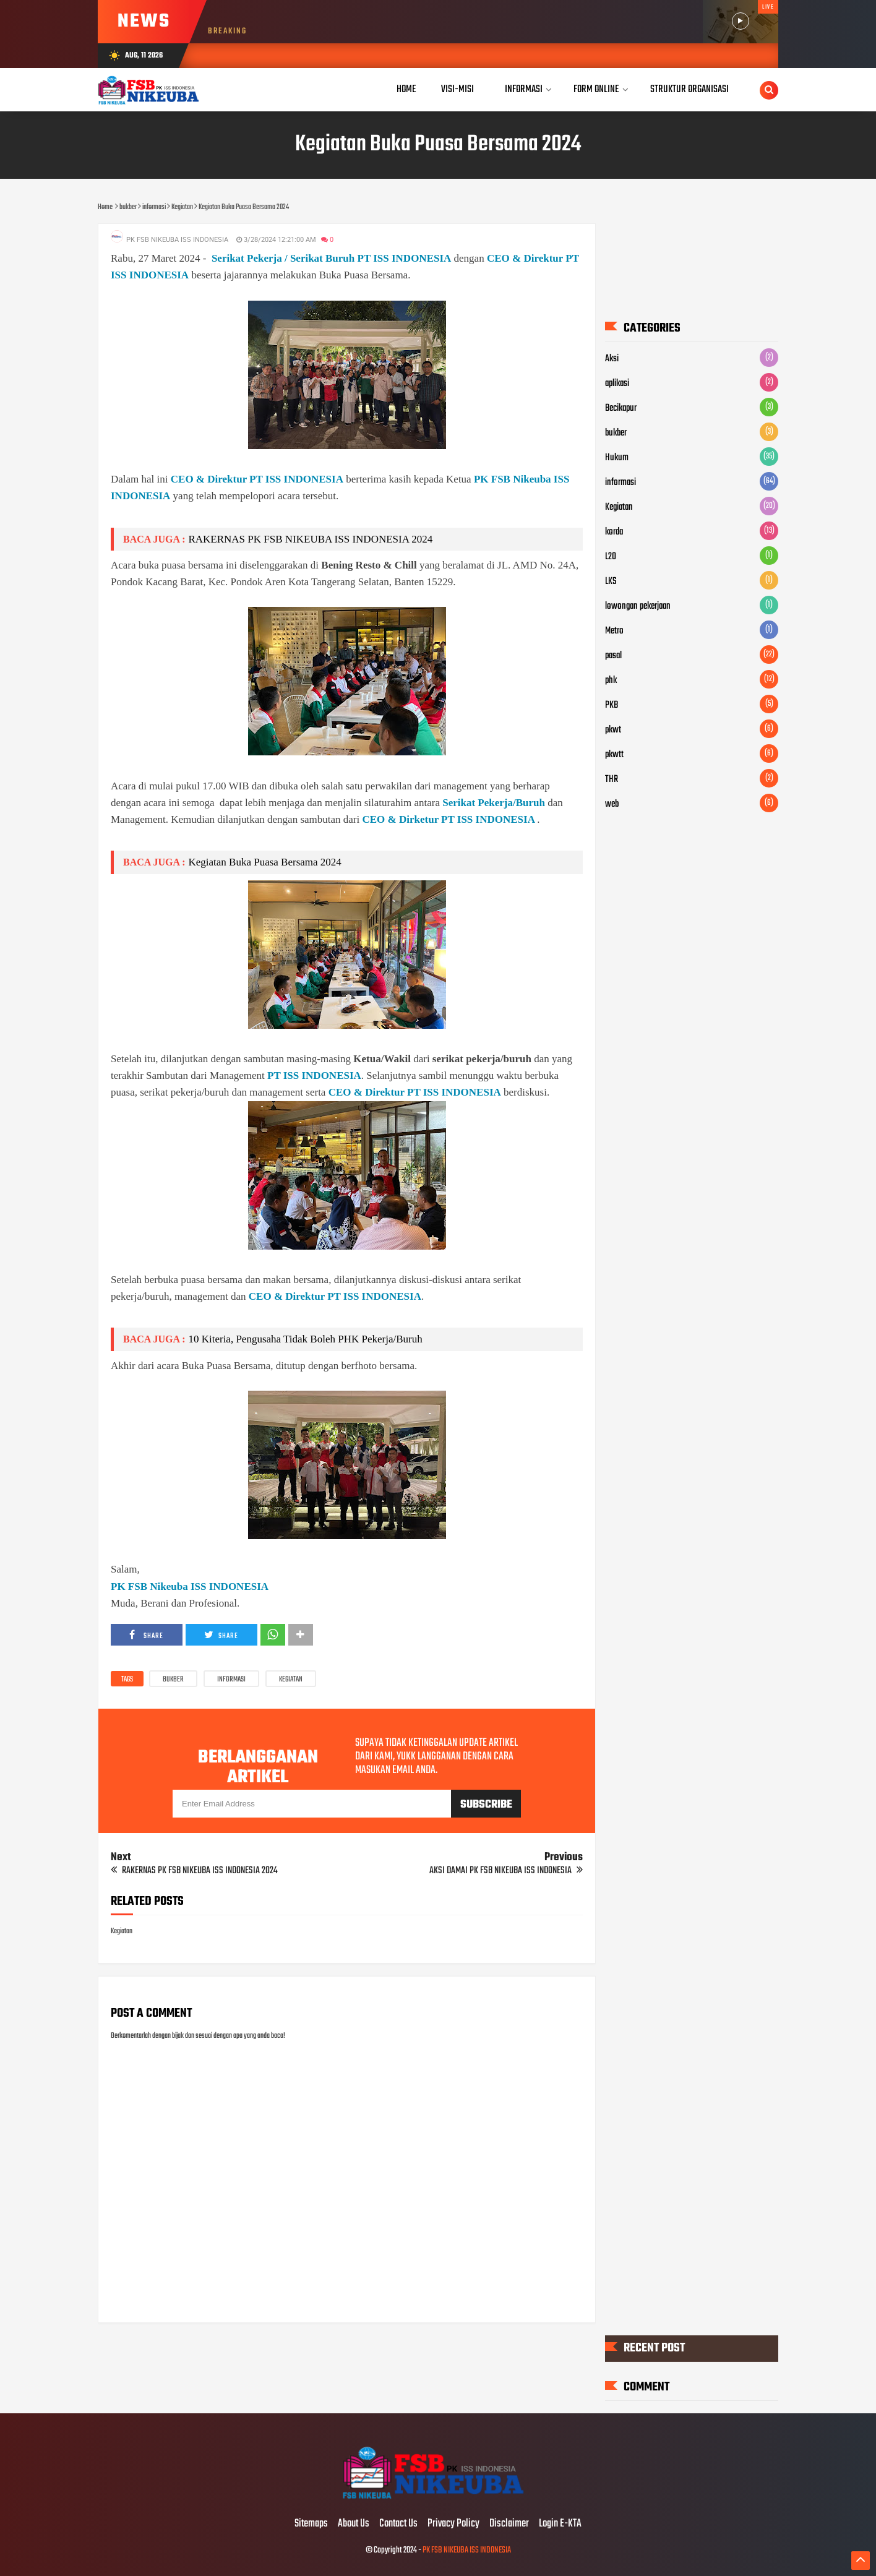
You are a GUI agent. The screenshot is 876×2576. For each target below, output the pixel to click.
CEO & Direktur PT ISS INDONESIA (257, 479)
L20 (610, 557)
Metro (614, 631)
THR (611, 779)
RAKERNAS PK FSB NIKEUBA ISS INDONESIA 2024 (310, 539)
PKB (611, 705)
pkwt (613, 730)
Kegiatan (291, 1679)
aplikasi (617, 384)
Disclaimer (509, 2524)
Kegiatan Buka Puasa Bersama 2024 (264, 862)
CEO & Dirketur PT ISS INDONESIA (448, 819)
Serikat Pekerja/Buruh (493, 803)
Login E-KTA (560, 2524)
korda (614, 532)
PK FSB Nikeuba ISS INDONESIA (189, 1586)
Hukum (617, 458)
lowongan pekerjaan (638, 606)
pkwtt (614, 755)
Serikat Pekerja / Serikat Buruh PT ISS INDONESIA (331, 258)
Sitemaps (311, 2524)
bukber (173, 1679)
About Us (353, 2524)
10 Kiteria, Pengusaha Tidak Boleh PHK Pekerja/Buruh (305, 1339)
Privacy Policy (453, 2524)
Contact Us (398, 2524)
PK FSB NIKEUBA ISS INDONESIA (467, 2550)
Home (406, 89)
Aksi (612, 359)
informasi (231, 1679)
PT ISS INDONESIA (314, 1075)
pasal (613, 656)
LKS (611, 581)
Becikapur (621, 408)
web (612, 804)
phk (611, 680)
